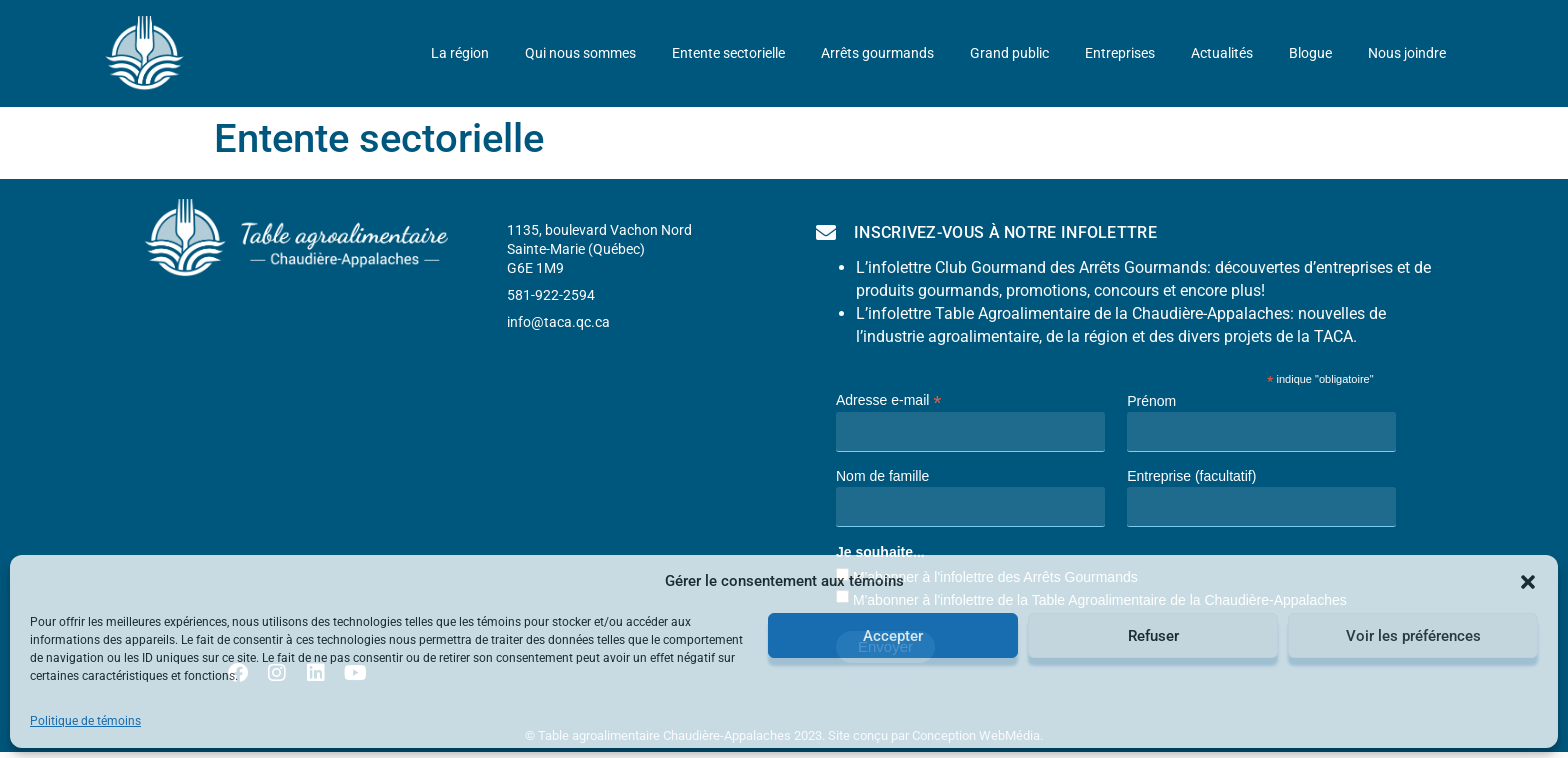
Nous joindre (1407, 53)
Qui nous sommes (580, 53)
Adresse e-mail (888, 399)
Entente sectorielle (728, 53)
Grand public (1009, 53)
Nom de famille (882, 476)
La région (460, 53)
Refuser (1153, 636)
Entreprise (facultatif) (1191, 476)
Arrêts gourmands (877, 53)
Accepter (893, 636)
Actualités (1222, 53)
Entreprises (1120, 53)
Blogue (1310, 53)
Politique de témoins (85, 721)
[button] (1528, 582)
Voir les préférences (1413, 636)
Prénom (1151, 401)
